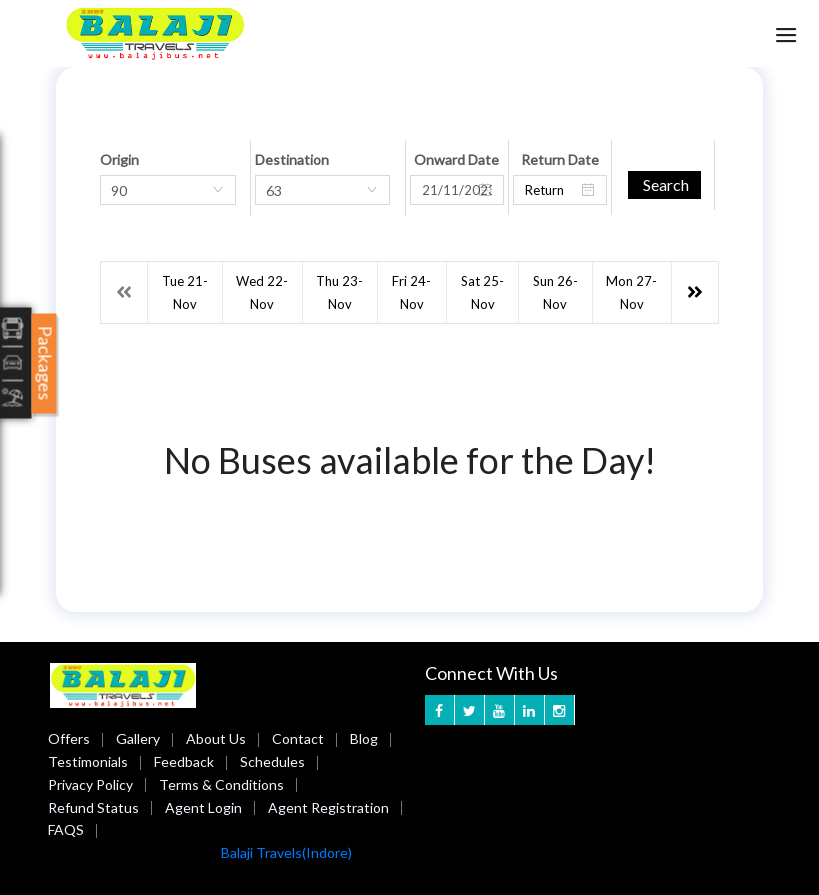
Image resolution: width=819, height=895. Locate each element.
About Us (216, 738)
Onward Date (456, 159)
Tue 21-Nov (185, 292)
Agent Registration (328, 807)
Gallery (138, 738)
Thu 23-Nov (339, 292)
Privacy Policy (90, 784)
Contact (298, 738)
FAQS (66, 829)
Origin (119, 159)
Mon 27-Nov (631, 292)
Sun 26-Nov (555, 292)
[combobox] (167, 190)
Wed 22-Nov (262, 292)
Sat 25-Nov (482, 292)
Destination (292, 159)
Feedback (184, 761)
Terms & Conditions (221, 784)
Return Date (560, 159)
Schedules (272, 761)
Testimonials (88, 761)
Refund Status (93, 807)
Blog (364, 738)
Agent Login (203, 807)
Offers (69, 738)
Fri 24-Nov (411, 292)
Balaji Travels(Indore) (286, 852)
